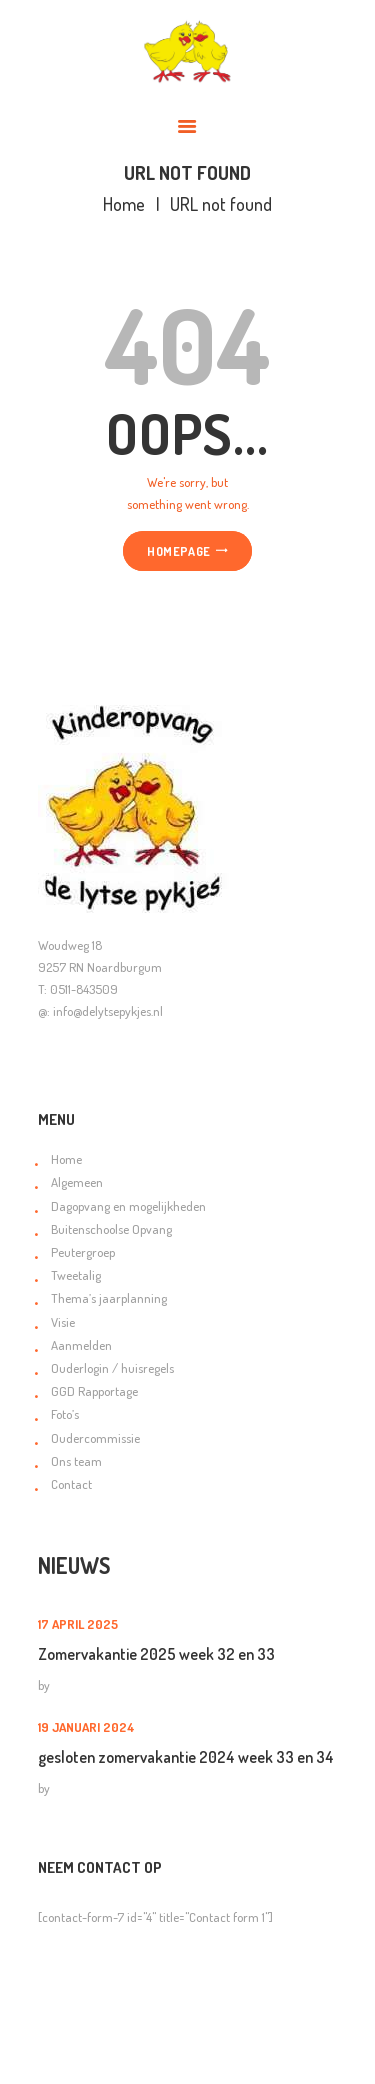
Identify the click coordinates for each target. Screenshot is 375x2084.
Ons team (76, 1461)
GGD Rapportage (94, 1391)
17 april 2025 (78, 1624)
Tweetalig (76, 1275)
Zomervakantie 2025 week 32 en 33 (156, 1654)
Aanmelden (81, 1345)
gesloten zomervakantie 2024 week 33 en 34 (186, 1757)
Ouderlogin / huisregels (112, 1368)
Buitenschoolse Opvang (111, 1229)
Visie (63, 1322)
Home (124, 204)
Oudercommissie (95, 1438)
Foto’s (65, 1414)
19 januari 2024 (86, 1727)
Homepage (178, 551)
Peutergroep (83, 1252)
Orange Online (103, 2056)
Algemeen (77, 1182)
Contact (71, 1484)
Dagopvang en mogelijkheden (128, 1206)
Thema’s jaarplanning (109, 1298)
